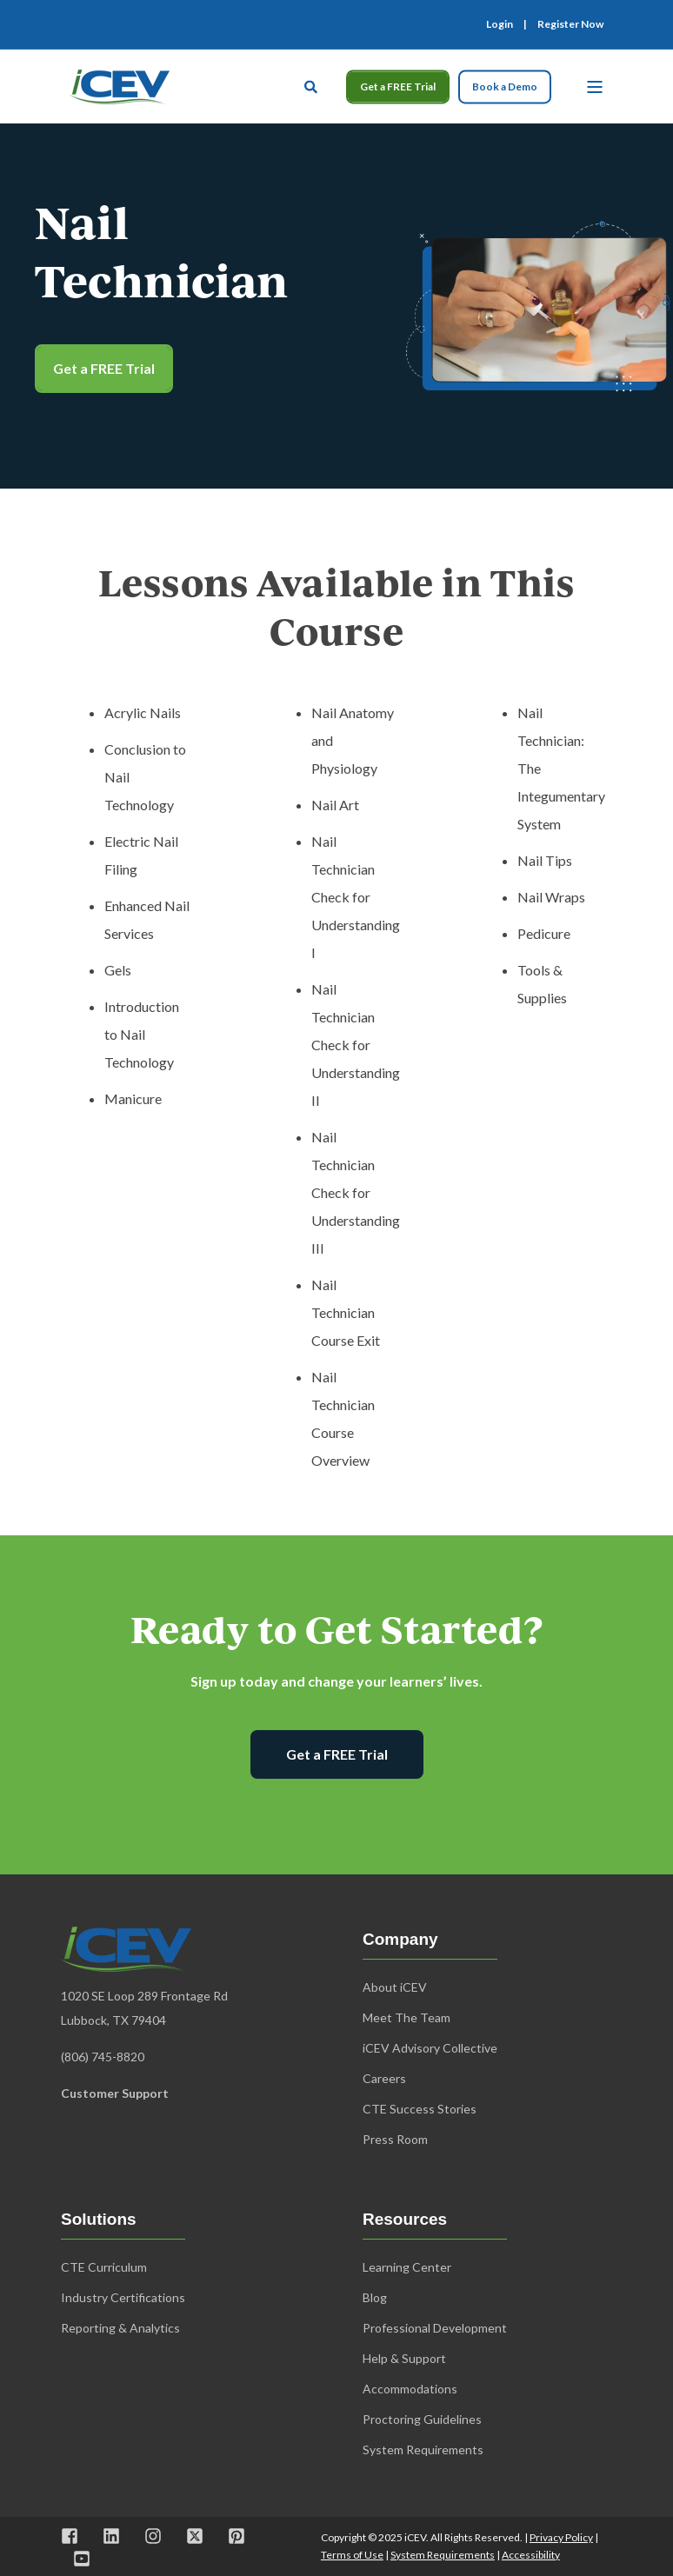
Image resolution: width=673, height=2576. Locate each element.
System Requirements (442, 2554)
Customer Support (115, 2093)
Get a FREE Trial (398, 86)
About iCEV (395, 1987)
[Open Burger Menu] (594, 87)
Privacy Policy (561, 2537)
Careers (384, 2078)
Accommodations (410, 2388)
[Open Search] (312, 84)
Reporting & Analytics (120, 2327)
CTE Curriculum (104, 2267)
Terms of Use (352, 2554)
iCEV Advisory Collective (430, 2047)
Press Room (395, 2139)
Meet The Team (406, 2017)
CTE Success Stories (419, 2108)
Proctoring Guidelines (422, 2419)
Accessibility (531, 2554)
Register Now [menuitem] (570, 24)
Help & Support (404, 2358)
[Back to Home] (120, 84)
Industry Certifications (123, 2297)
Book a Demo (504, 86)
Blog (375, 2297)
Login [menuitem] (499, 24)
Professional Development (435, 2327)
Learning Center (407, 2267)
